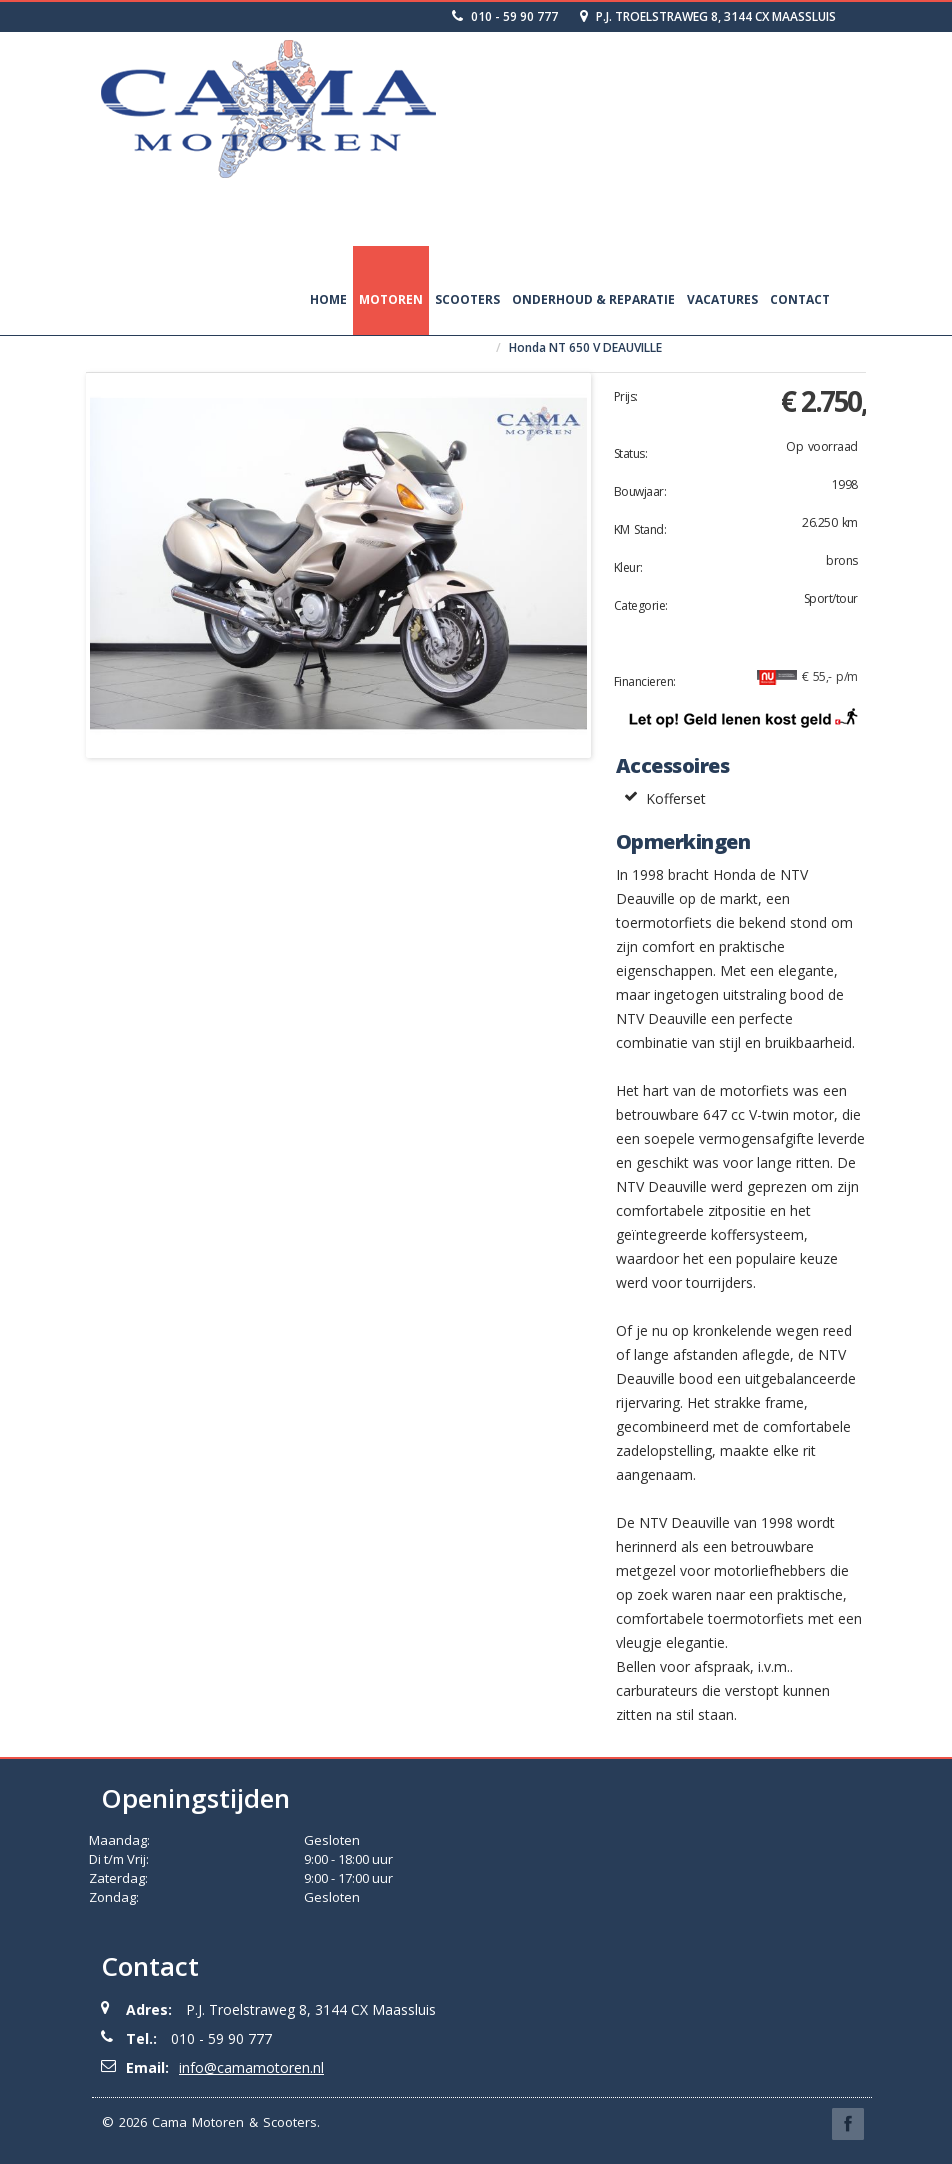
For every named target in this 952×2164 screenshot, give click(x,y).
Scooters (467, 299)
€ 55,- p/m (807, 676)
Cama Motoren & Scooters (234, 2122)
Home (328, 299)
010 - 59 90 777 (505, 16)
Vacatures (722, 299)
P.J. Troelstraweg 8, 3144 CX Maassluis (708, 16)
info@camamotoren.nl (251, 2067)
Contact (800, 299)
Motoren (391, 299)
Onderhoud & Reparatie (593, 299)
